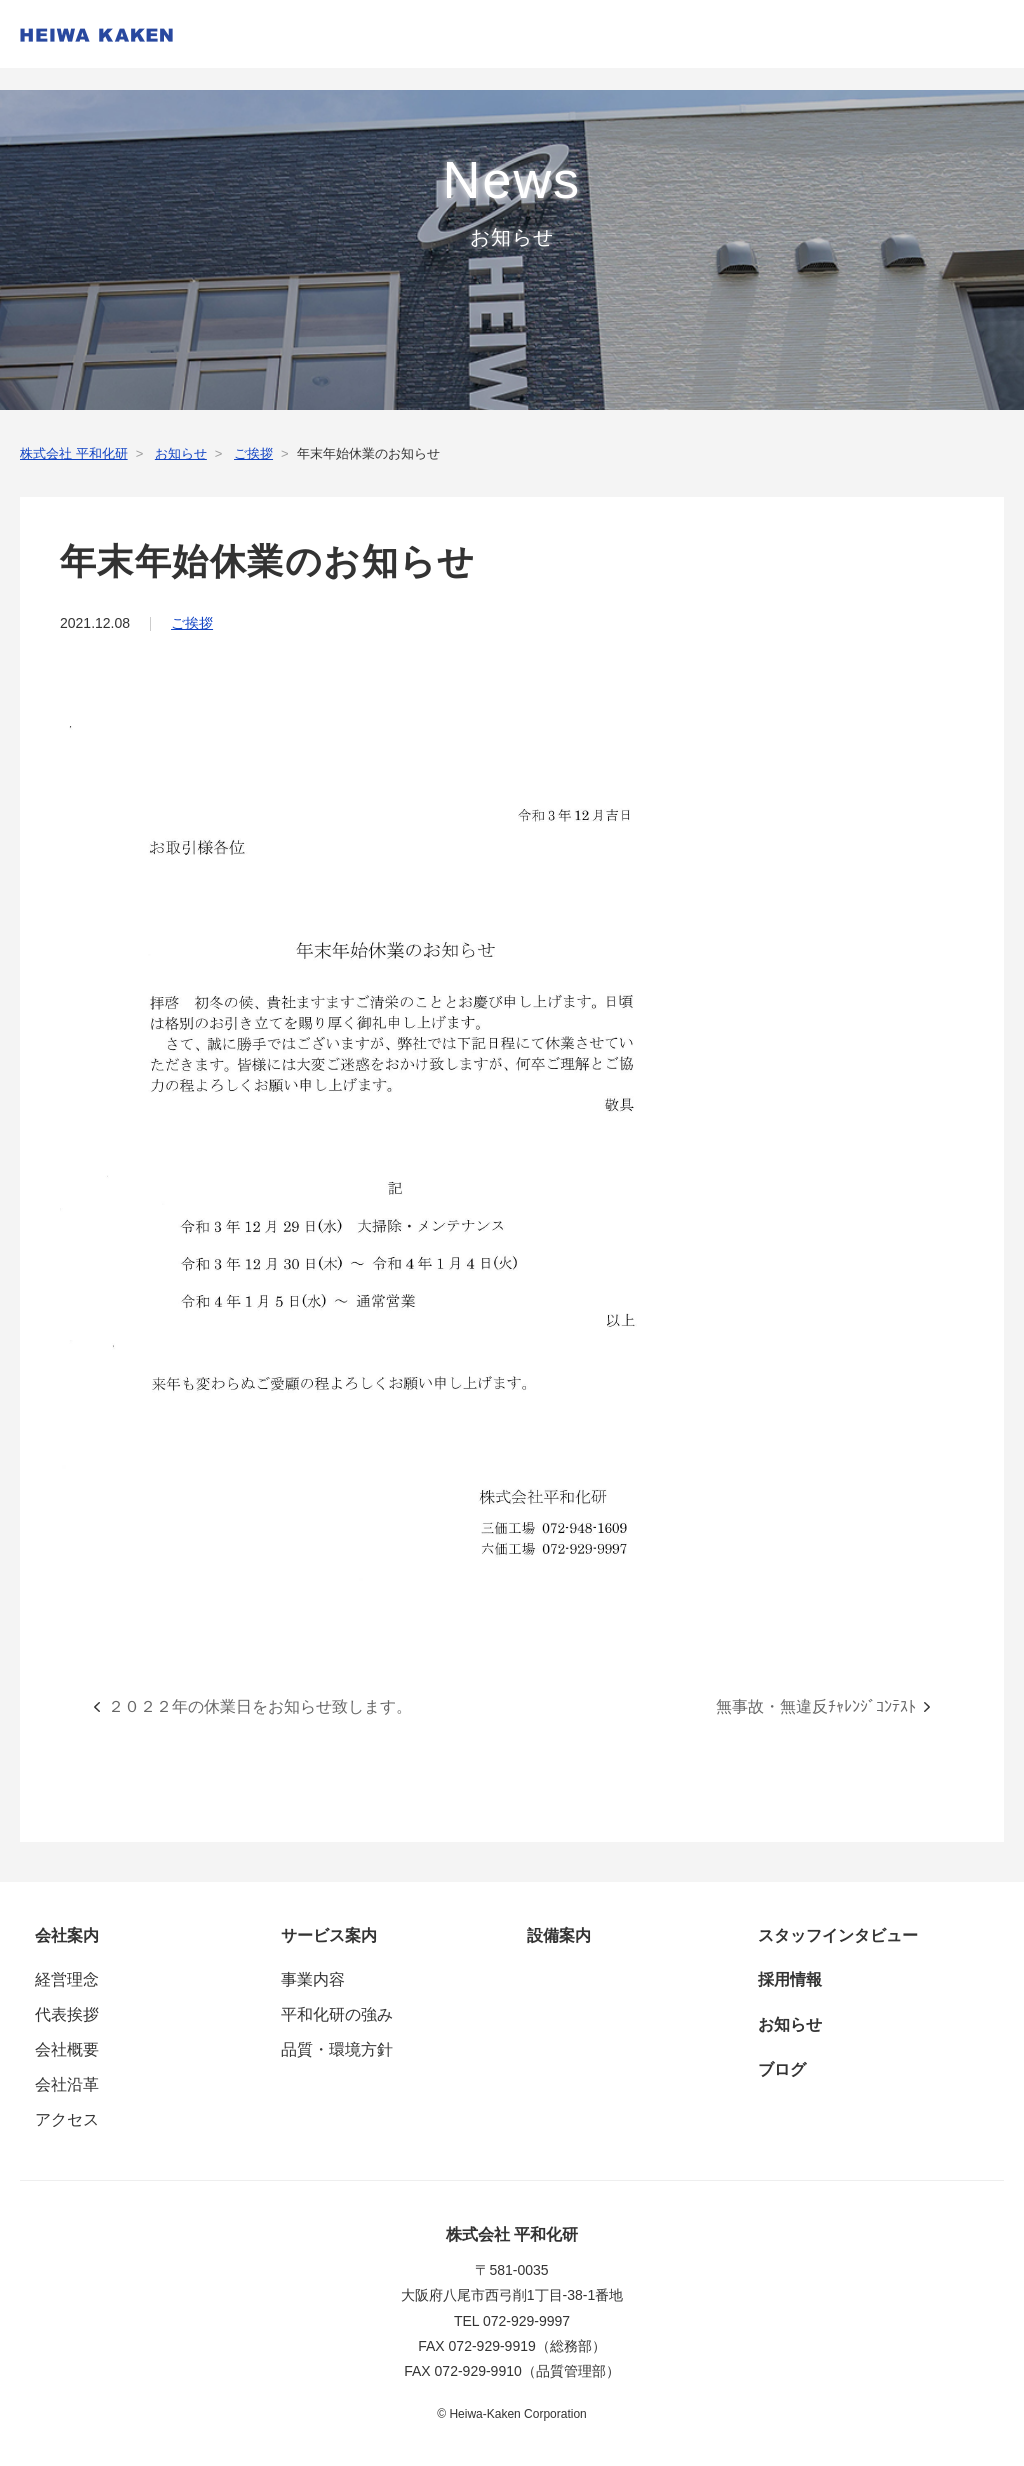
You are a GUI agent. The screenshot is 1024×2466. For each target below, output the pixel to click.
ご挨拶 (192, 623)
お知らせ (790, 2024)
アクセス (67, 2119)
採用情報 (790, 1979)
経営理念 (67, 1979)
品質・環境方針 (337, 2049)
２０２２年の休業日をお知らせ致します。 (260, 1706)
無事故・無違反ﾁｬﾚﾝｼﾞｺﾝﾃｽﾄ (816, 1706)
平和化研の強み (337, 2014)
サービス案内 (329, 1935)
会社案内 (67, 1935)
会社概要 (67, 2049)
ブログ (782, 2069)
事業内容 (313, 1979)
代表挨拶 (67, 2014)
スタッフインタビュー (838, 1935)
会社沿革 (67, 2084)
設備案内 (559, 1935)
